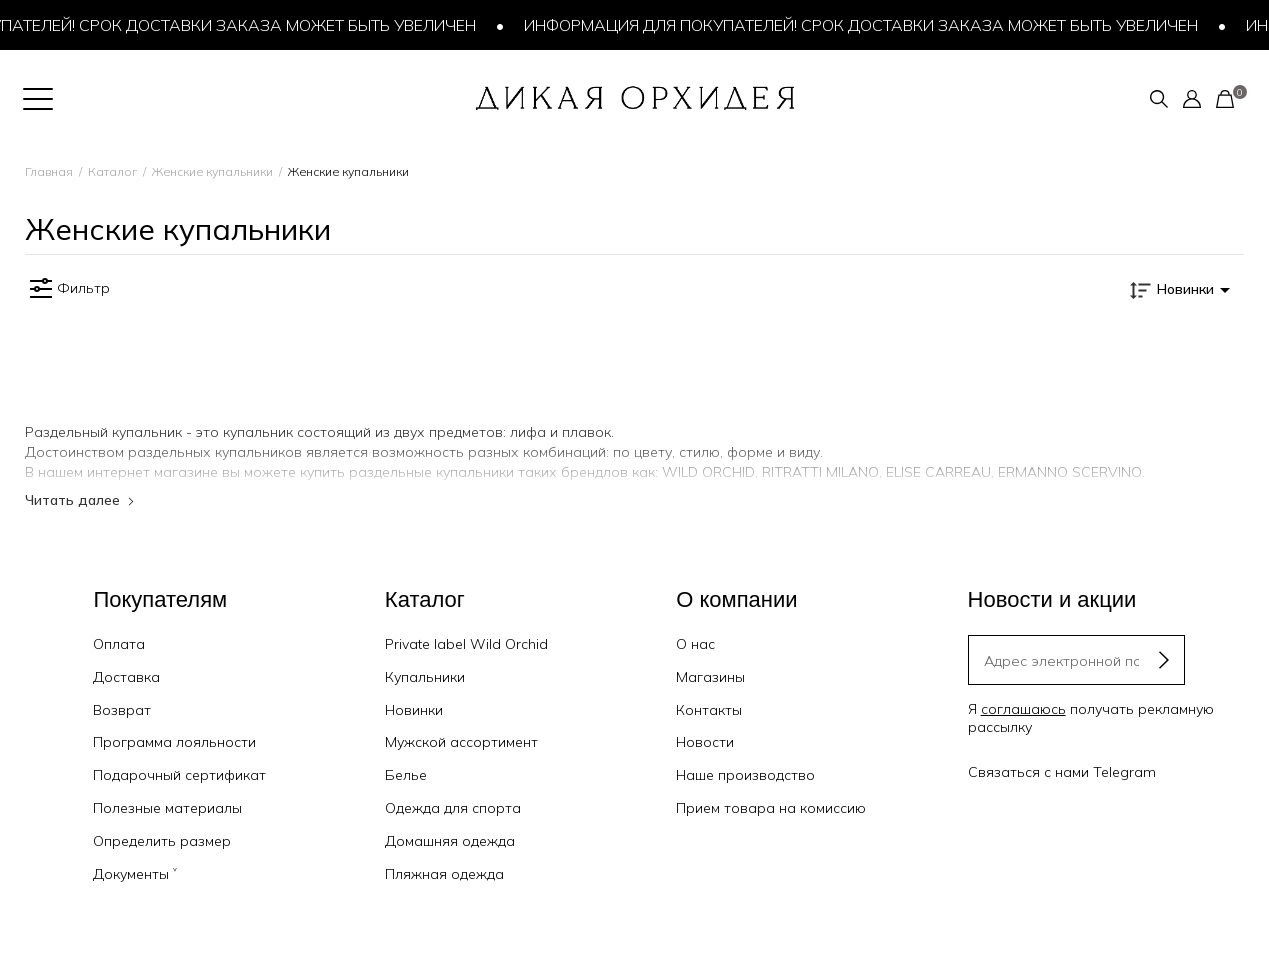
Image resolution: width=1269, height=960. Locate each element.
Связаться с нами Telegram (1062, 772)
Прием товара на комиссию (771, 808)
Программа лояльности (174, 742)
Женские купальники (212, 171)
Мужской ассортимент (461, 742)
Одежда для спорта (453, 808)
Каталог (112, 171)
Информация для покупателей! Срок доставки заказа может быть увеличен (866, 25)
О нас (695, 644)
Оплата (119, 644)
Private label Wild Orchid (466, 644)
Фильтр (67, 289)
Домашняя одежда (450, 841)
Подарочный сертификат (179, 775)
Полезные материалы (167, 808)
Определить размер (162, 841)
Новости (705, 742)
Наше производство (745, 775)
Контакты (709, 710)
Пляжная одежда (444, 874)
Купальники (425, 677)
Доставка (126, 677)
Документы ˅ (135, 874)
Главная (49, 171)
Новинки (414, 710)
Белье (406, 775)
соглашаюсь (1023, 709)
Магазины (710, 677)
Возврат (122, 710)
